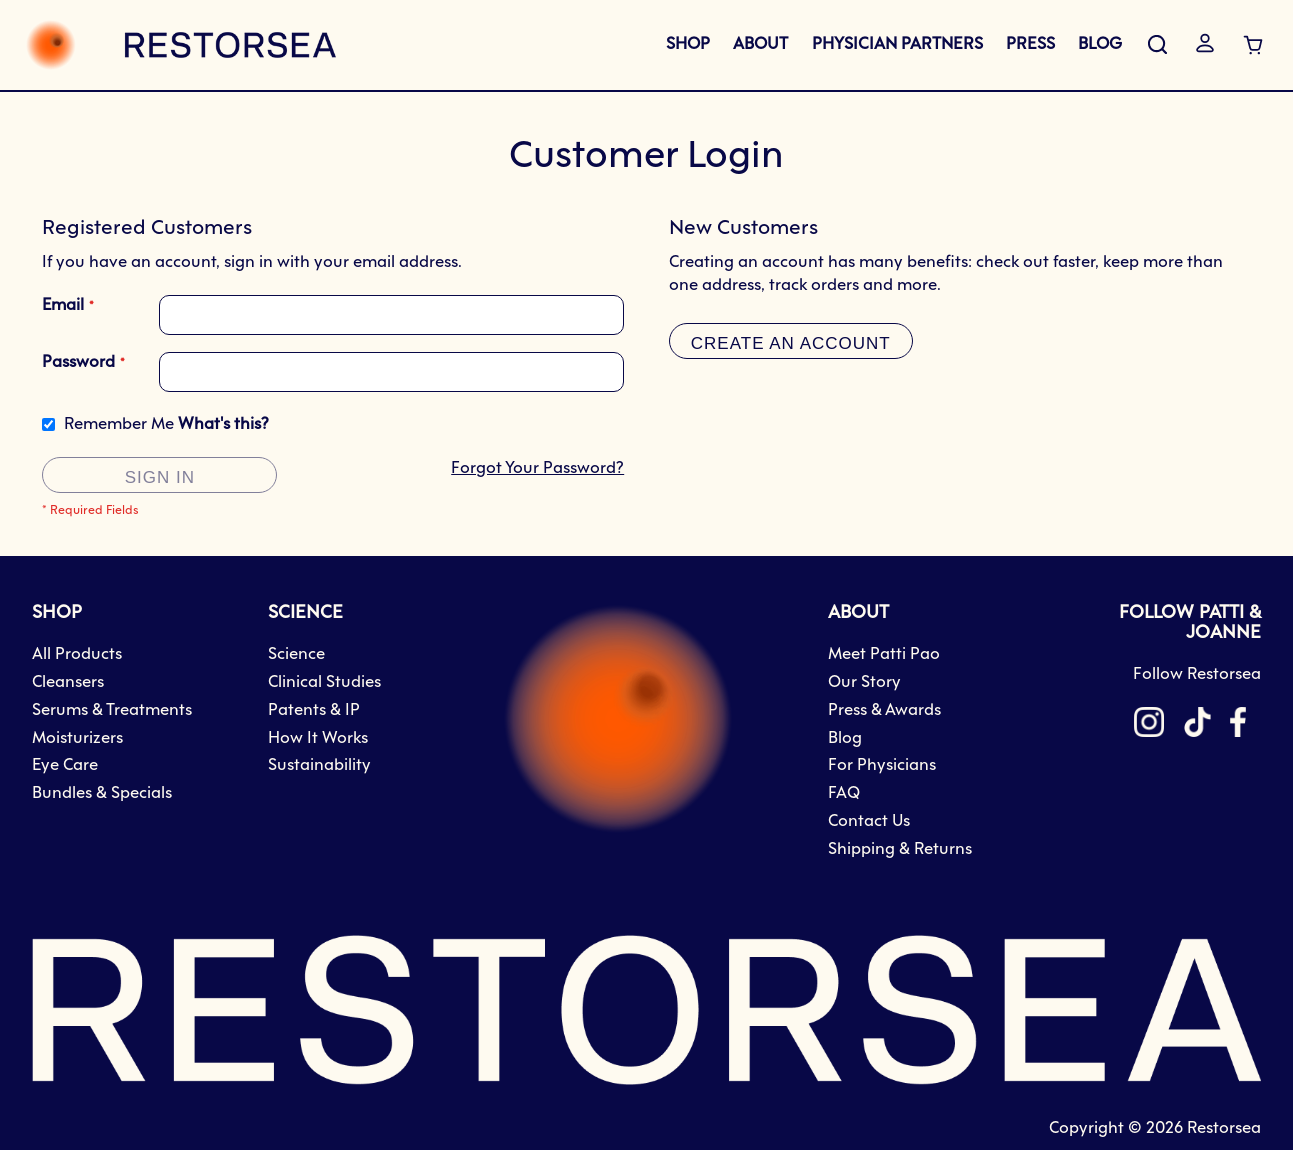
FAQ (844, 793)
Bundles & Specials (102, 793)
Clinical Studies (324, 682)
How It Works (318, 738)
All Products (77, 654)
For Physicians (882, 765)
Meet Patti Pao (884, 654)
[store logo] (181, 45)
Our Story (864, 682)
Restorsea (1224, 1128)
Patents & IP (314, 710)
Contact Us (869, 821)
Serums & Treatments (112, 710)
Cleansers (68, 682)
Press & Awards (884, 710)
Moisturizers (77, 738)
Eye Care (65, 765)
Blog (845, 738)
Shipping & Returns (900, 849)
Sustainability (319, 765)
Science (296, 654)
